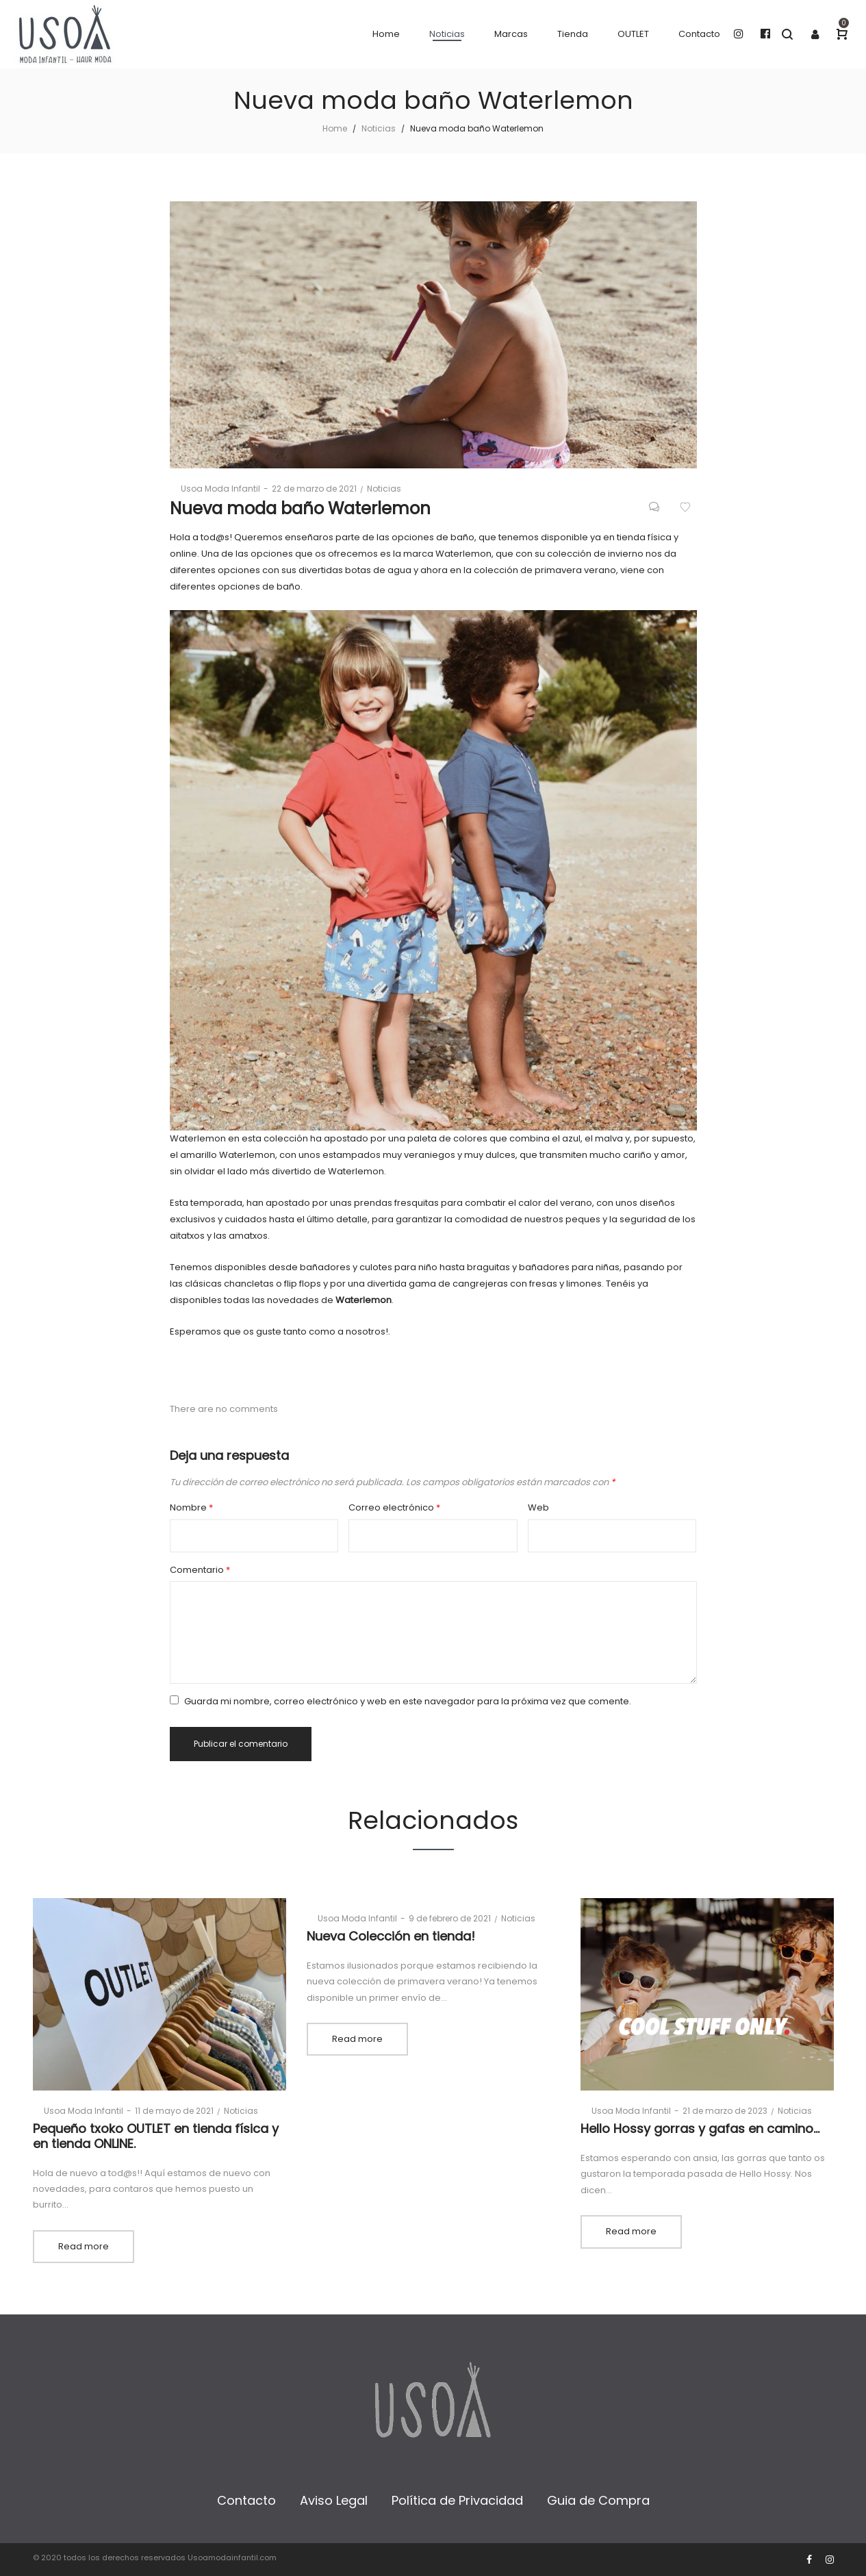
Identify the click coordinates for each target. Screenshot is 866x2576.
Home (334, 128)
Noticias (378, 128)
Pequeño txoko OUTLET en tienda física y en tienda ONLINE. (156, 2136)
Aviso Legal (334, 2500)
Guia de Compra (598, 2500)
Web (538, 1507)
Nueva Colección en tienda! (391, 1936)
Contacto (246, 2500)
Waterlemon (363, 1299)
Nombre (191, 1507)
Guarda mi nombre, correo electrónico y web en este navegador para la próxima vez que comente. (407, 1701)
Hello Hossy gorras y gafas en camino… (700, 2128)
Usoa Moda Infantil (215, 488)
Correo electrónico (394, 1507)
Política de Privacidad (457, 2500)
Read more (83, 2246)
